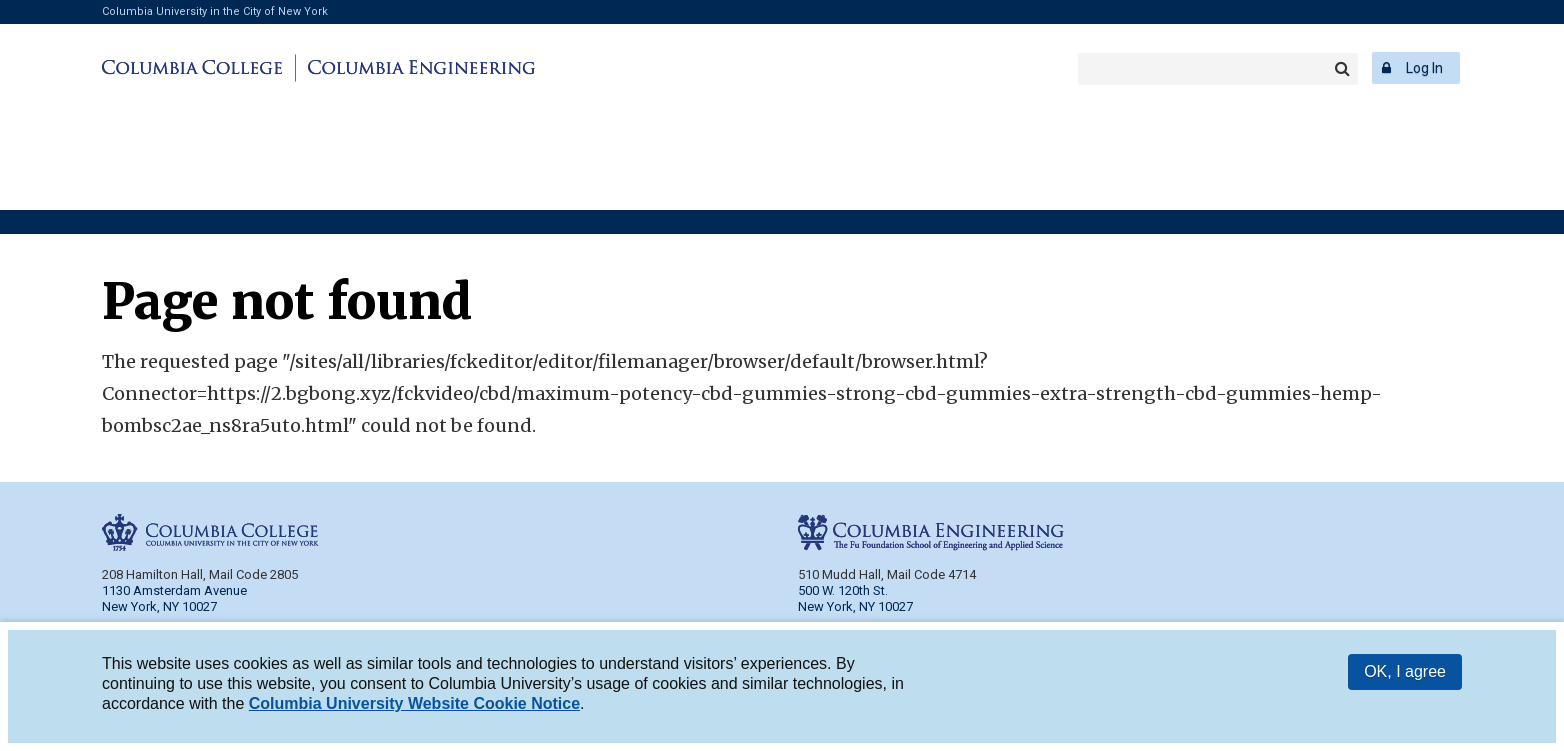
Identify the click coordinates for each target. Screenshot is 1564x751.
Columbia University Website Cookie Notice (414, 703)
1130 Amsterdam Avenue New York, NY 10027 (174, 598)
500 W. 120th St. (843, 590)
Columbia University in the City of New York (215, 11)
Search (1342, 69)
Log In (1424, 68)
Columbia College (195, 68)
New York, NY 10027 (855, 606)
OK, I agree (1405, 671)
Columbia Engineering (418, 68)
